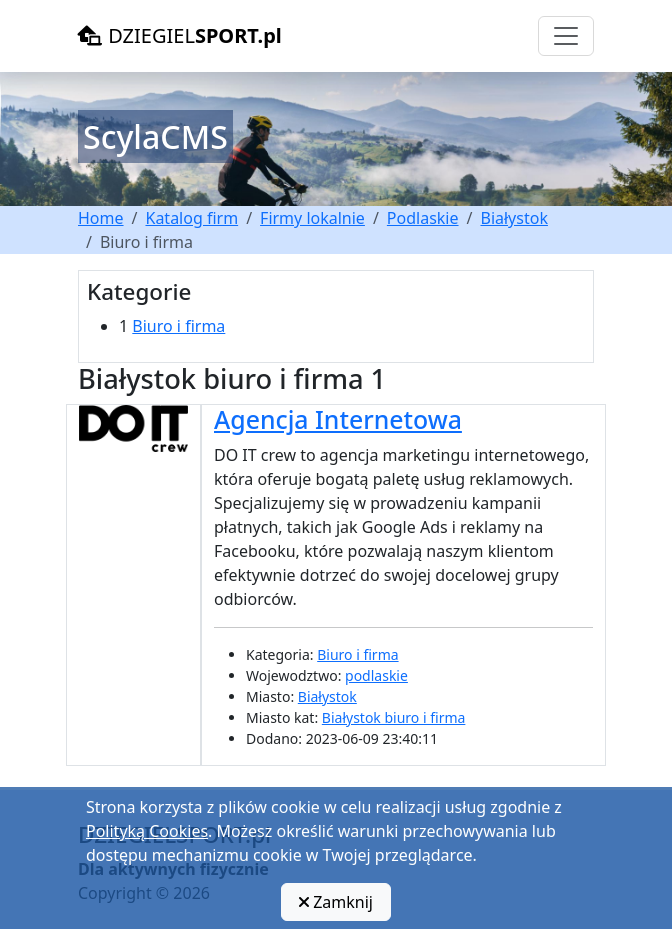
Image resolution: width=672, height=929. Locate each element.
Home (101, 218)
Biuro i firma (178, 326)
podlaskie (376, 675)
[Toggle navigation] (566, 36)
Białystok (513, 218)
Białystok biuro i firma (394, 717)
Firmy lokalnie (312, 218)
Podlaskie (423, 218)
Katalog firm (191, 218)
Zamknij (336, 902)
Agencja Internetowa (338, 419)
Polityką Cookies (147, 831)
